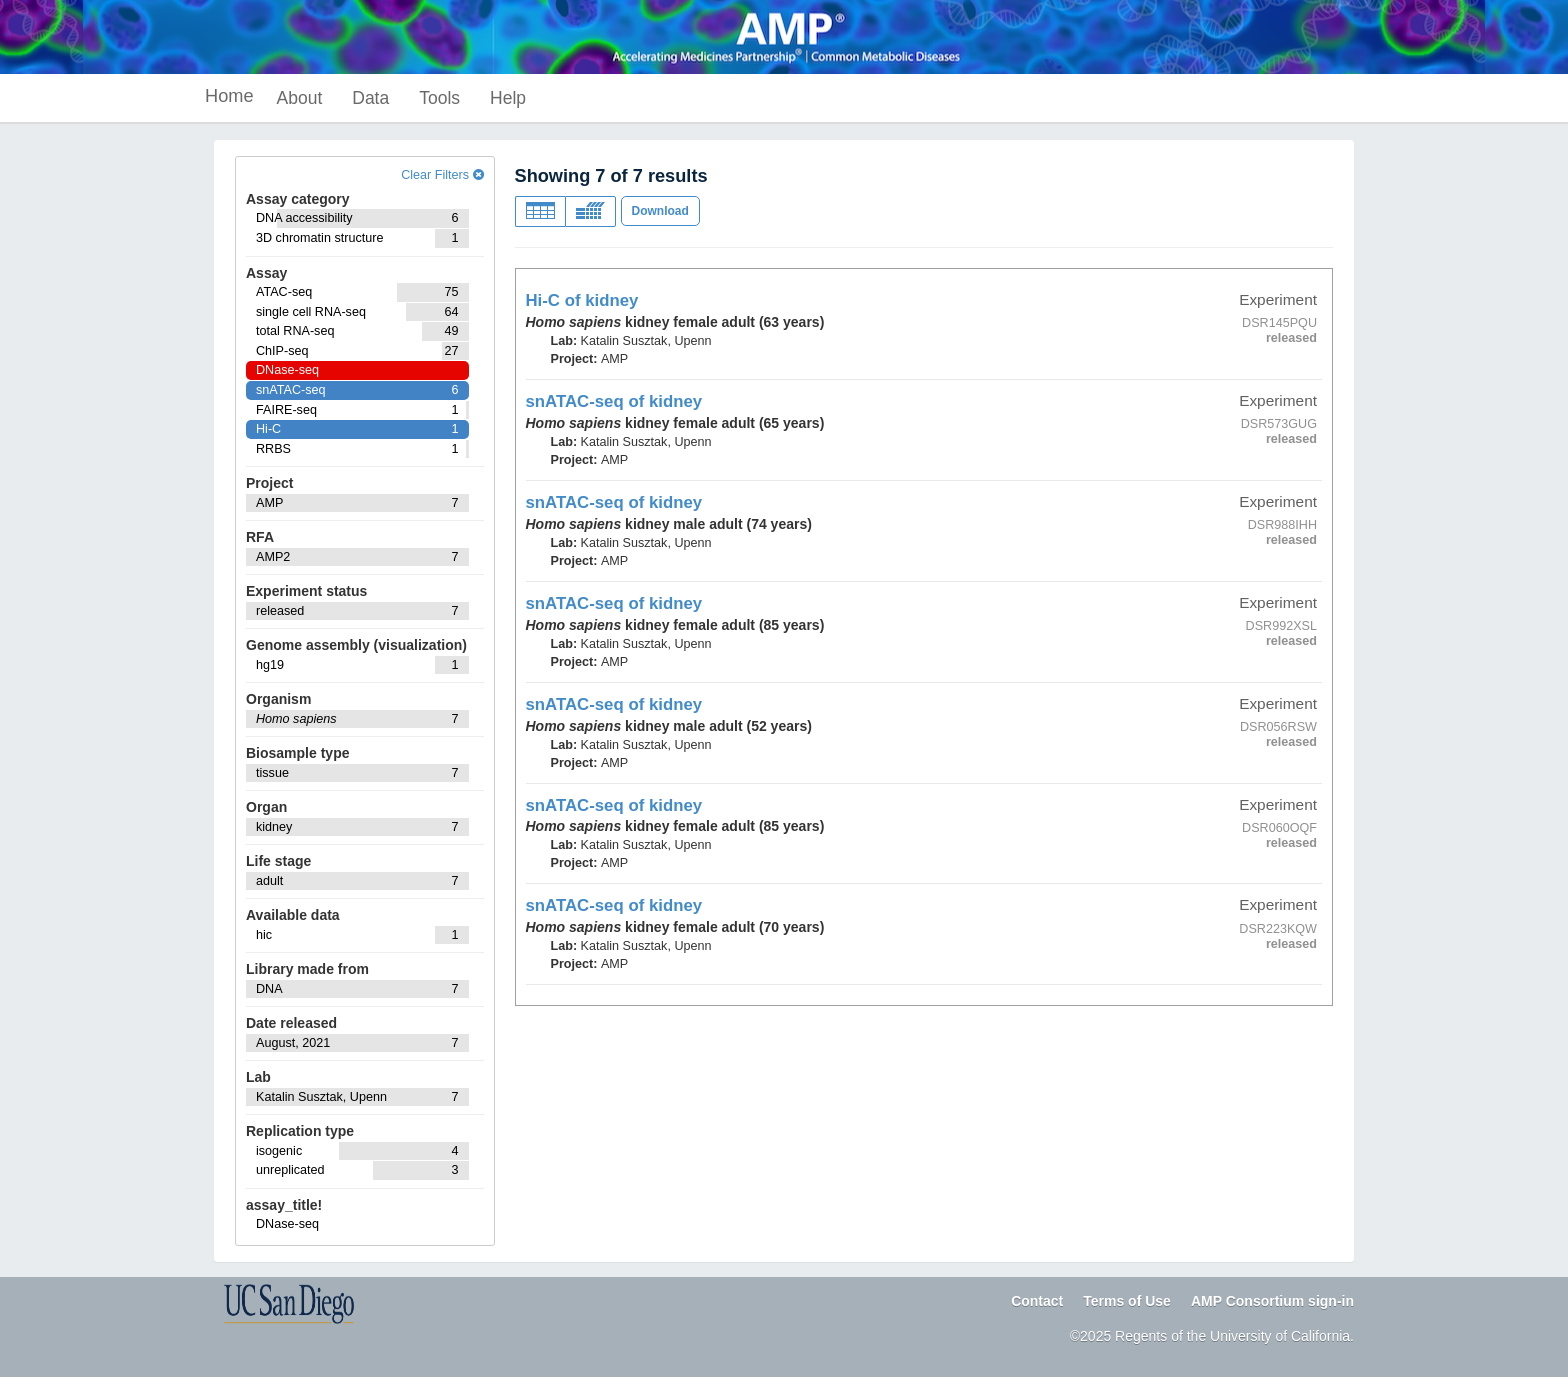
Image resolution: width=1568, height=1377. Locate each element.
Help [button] (508, 98)
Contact (1037, 1301)
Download (660, 211)
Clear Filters (442, 175)
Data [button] (370, 98)
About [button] (300, 98)
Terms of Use (1127, 1301)
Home (229, 96)
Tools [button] (439, 98)
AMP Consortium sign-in (1272, 1301)
